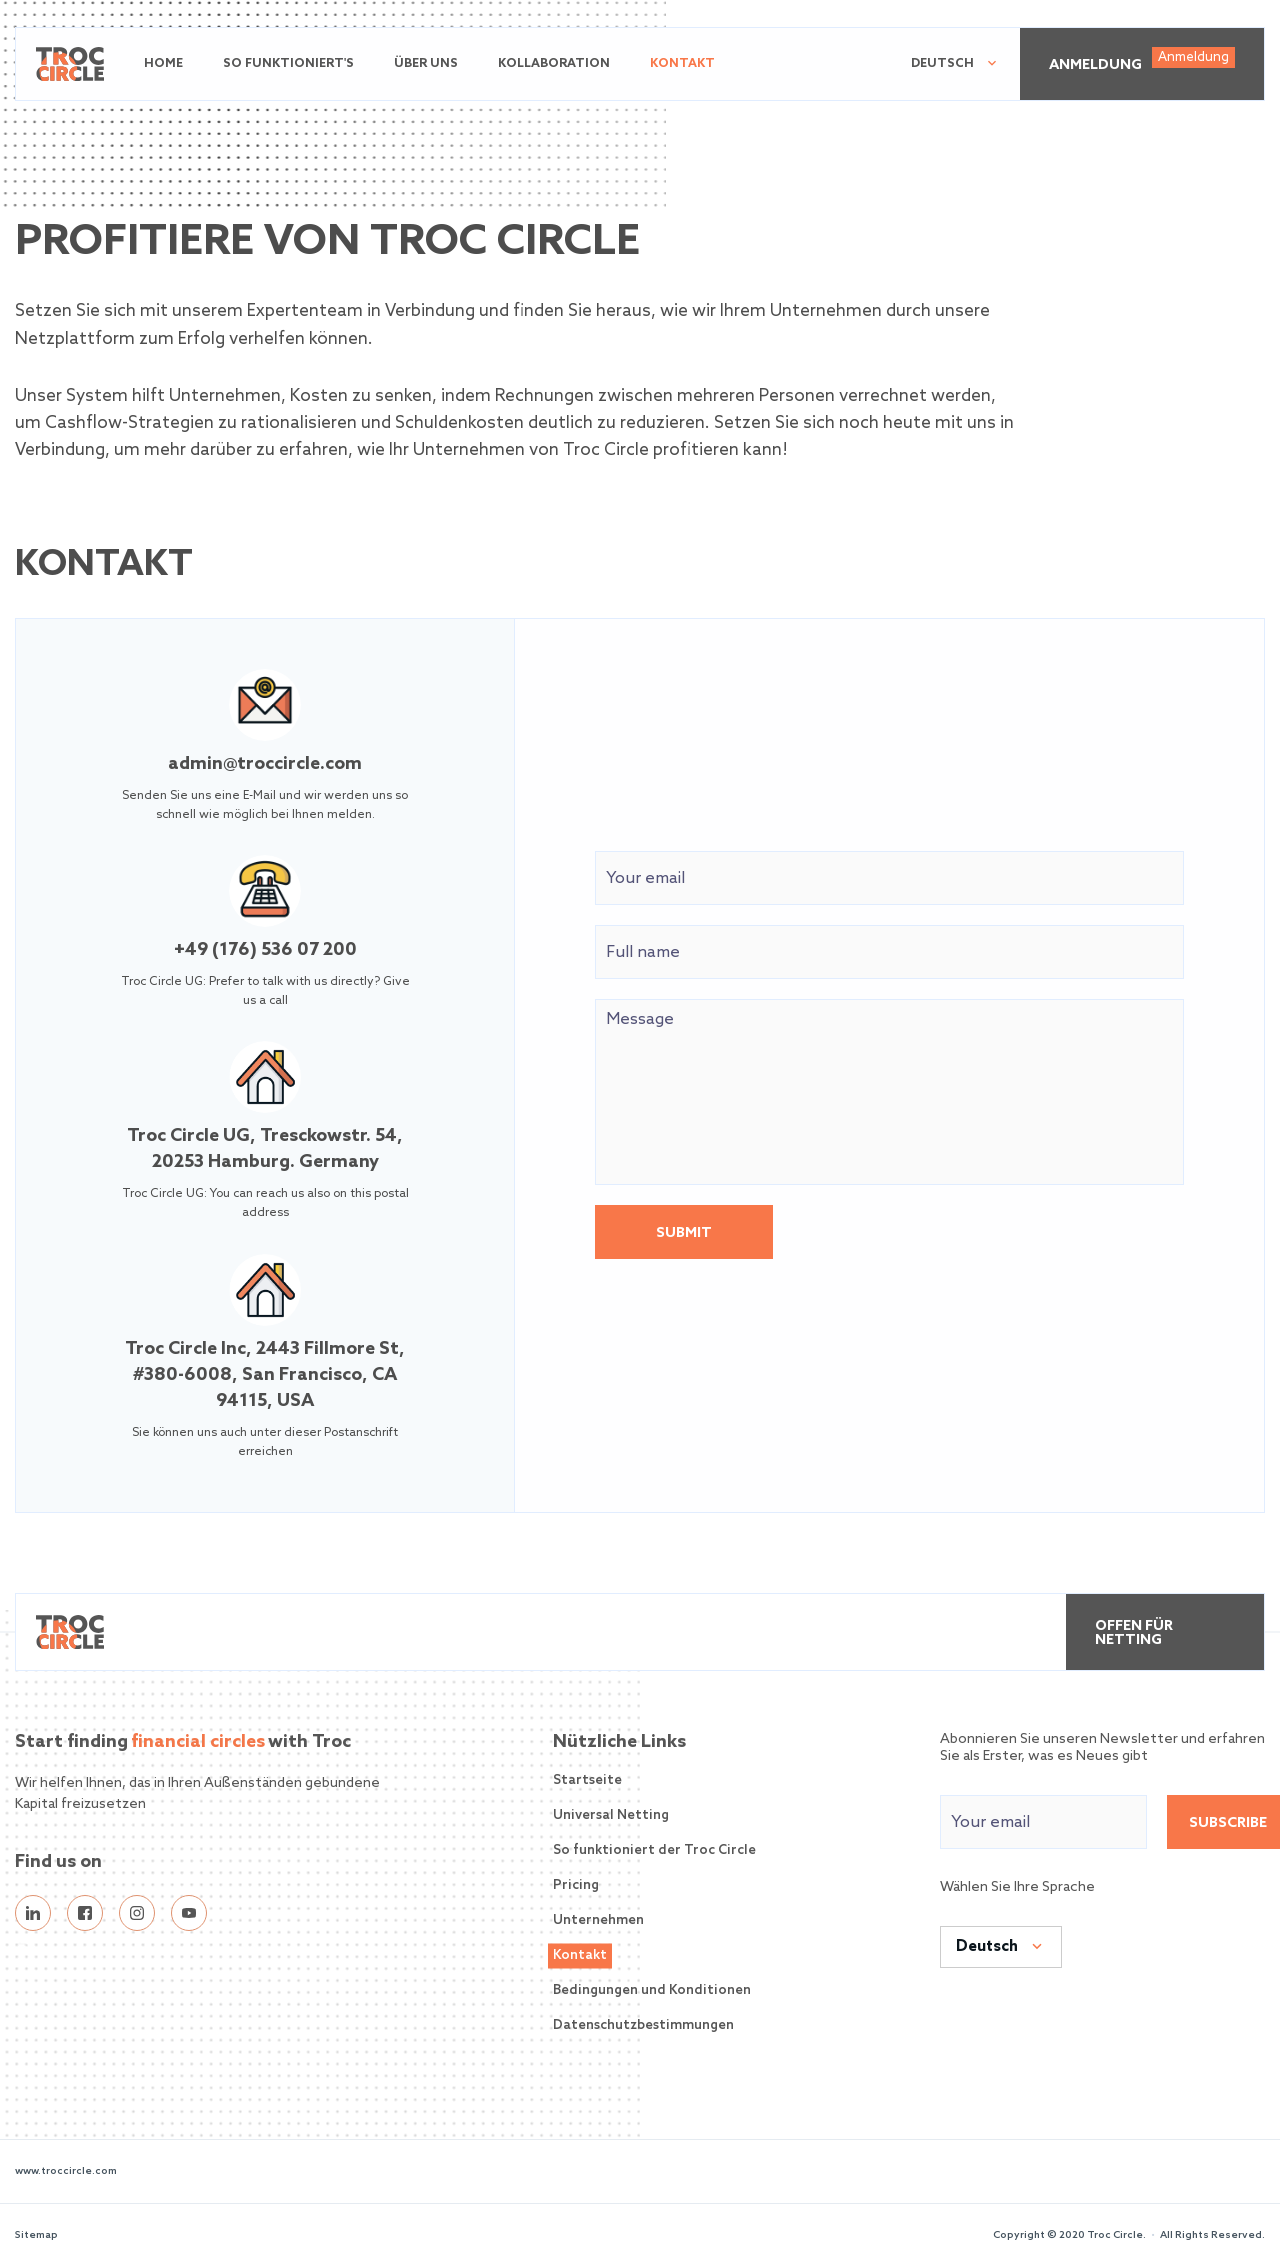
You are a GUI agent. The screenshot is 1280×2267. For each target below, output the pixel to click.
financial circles (198, 1742)
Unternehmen (598, 1920)
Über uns (426, 64)
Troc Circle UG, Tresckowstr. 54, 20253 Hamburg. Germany (265, 1149)
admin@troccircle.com (265, 764)
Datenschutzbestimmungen (643, 2025)
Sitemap (36, 2235)
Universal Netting (611, 1815)
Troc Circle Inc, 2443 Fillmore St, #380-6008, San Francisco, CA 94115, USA (265, 1375)
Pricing (576, 1885)
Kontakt (682, 64)
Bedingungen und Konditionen (652, 1990)
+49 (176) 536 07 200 (265, 950)
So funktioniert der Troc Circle (654, 1850)
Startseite (587, 1780)
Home (163, 64)
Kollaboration (554, 64)
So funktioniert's (288, 64)
